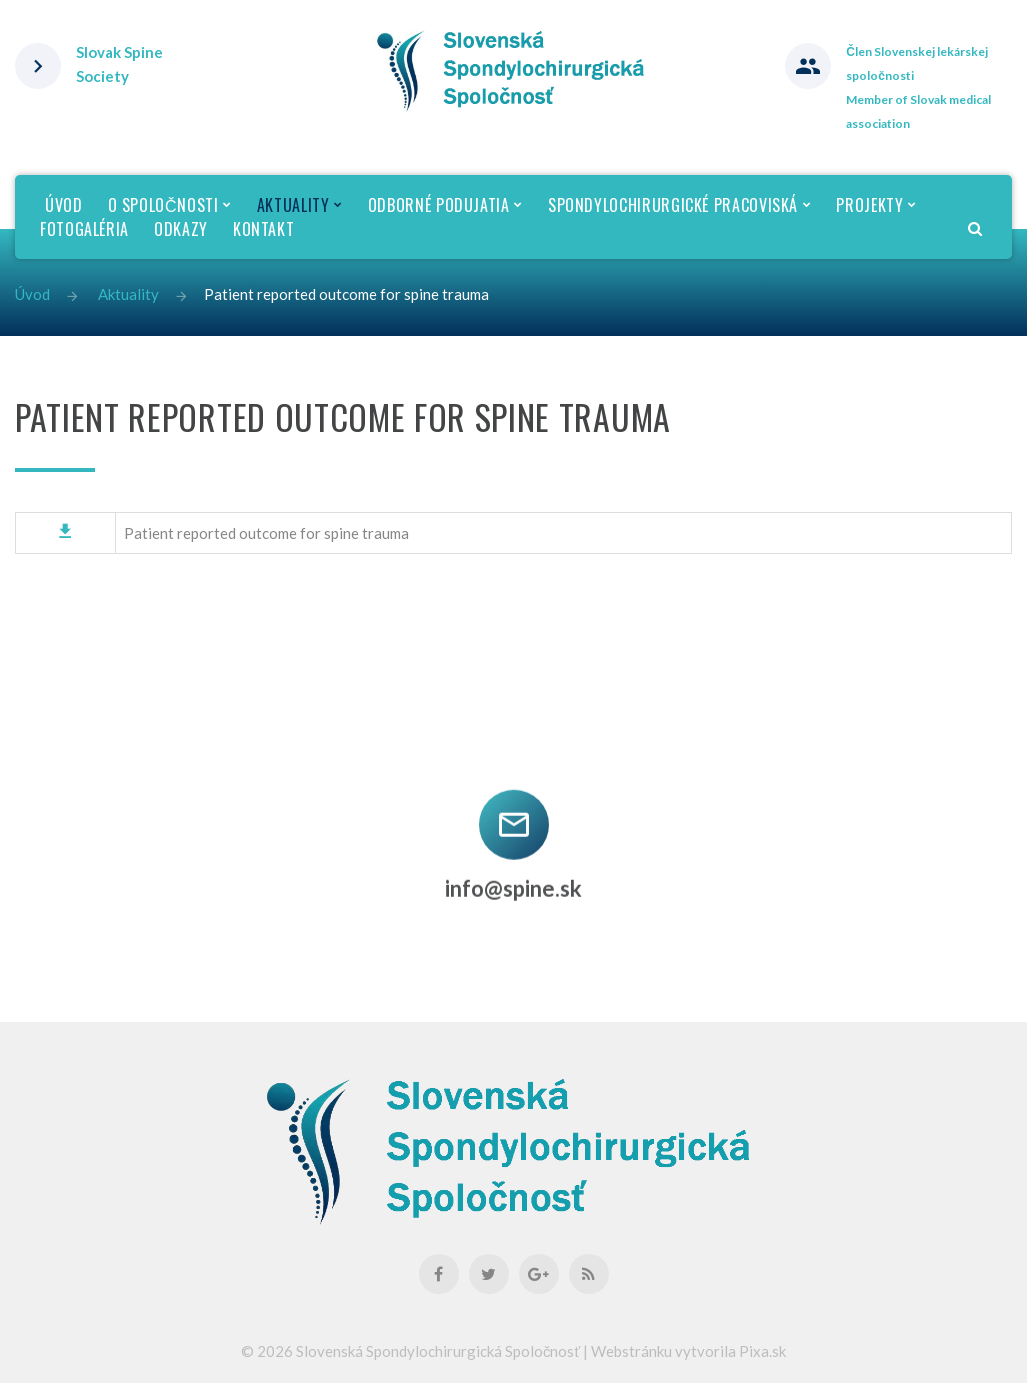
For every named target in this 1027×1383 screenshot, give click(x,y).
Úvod (32, 294)
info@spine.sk (513, 879)
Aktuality (128, 294)
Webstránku (631, 1351)
